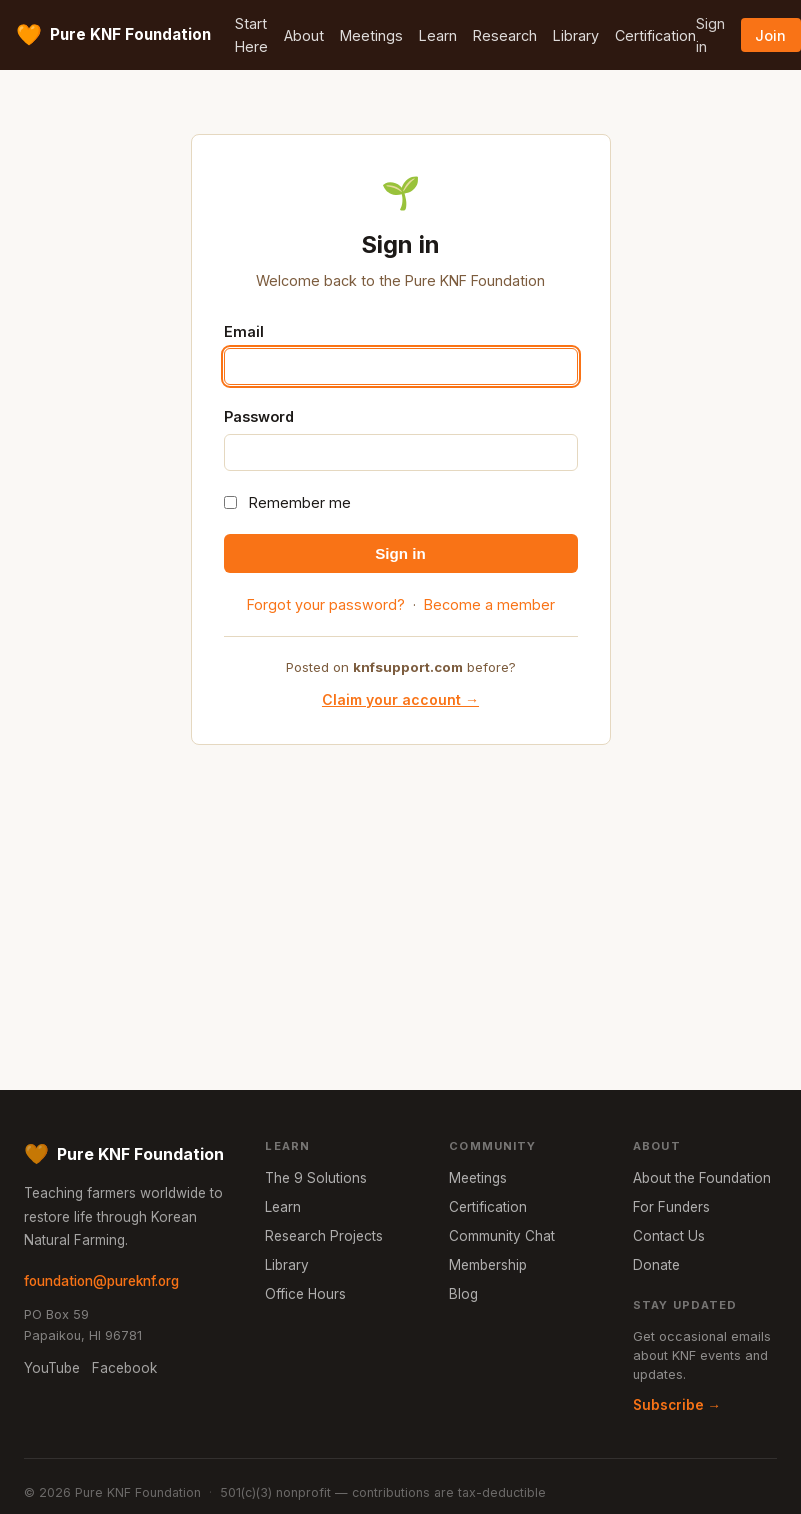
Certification (655, 35)
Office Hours (305, 1294)
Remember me (300, 502)
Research (505, 35)
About (304, 35)
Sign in (710, 35)
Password (259, 416)
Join (770, 35)
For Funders (671, 1207)
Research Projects (324, 1236)
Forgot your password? (326, 604)
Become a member (489, 604)
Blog (463, 1294)
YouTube (52, 1368)
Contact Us (669, 1236)
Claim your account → (400, 699)
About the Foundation (702, 1178)
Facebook (124, 1368)
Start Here (251, 35)
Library (576, 35)
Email (244, 331)
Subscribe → (677, 1405)
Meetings (371, 35)
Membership (488, 1265)
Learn (438, 35)
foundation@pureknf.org (101, 1281)
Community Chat (502, 1236)
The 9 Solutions (316, 1178)
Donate (656, 1265)
